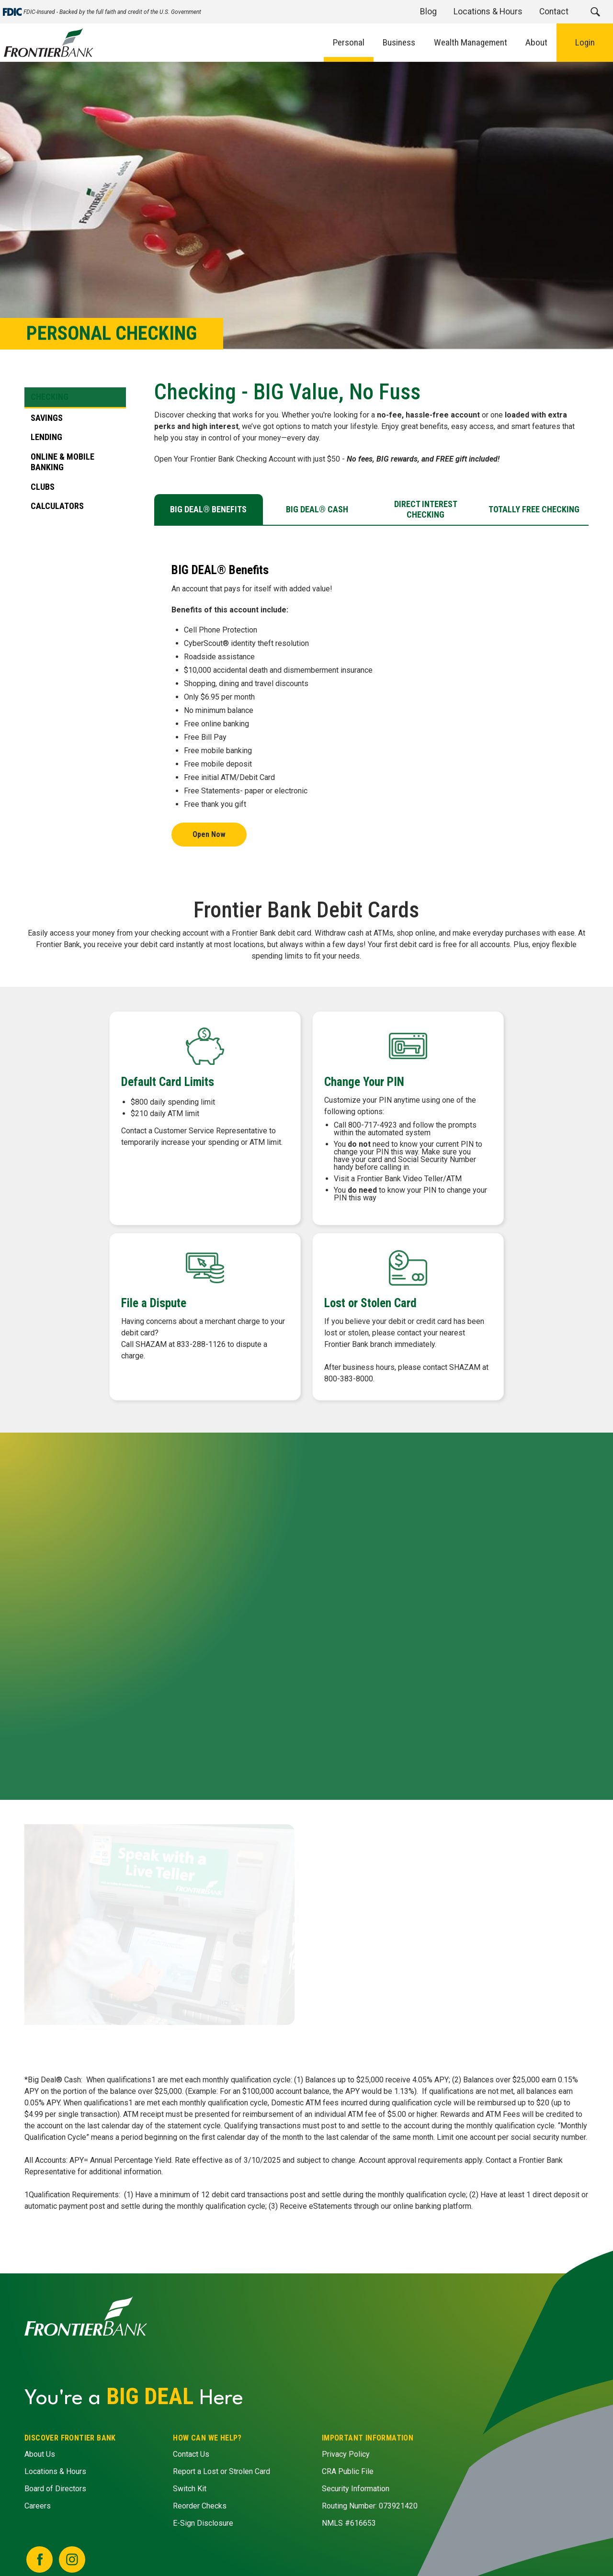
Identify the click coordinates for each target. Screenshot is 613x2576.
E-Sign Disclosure (203, 2523)
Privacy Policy (346, 2454)
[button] (595, 11)
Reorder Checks (200, 2505)
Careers (37, 2505)
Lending (46, 437)
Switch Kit (190, 2488)
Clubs (43, 486)
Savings (47, 417)
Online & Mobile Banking (62, 461)
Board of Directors (55, 2488)
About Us (39, 2454)
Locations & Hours (55, 2471)
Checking (49, 397)
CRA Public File (348, 2471)
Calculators (57, 506)
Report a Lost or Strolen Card (222, 2471)
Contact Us (191, 2454)
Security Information (355, 2488)
